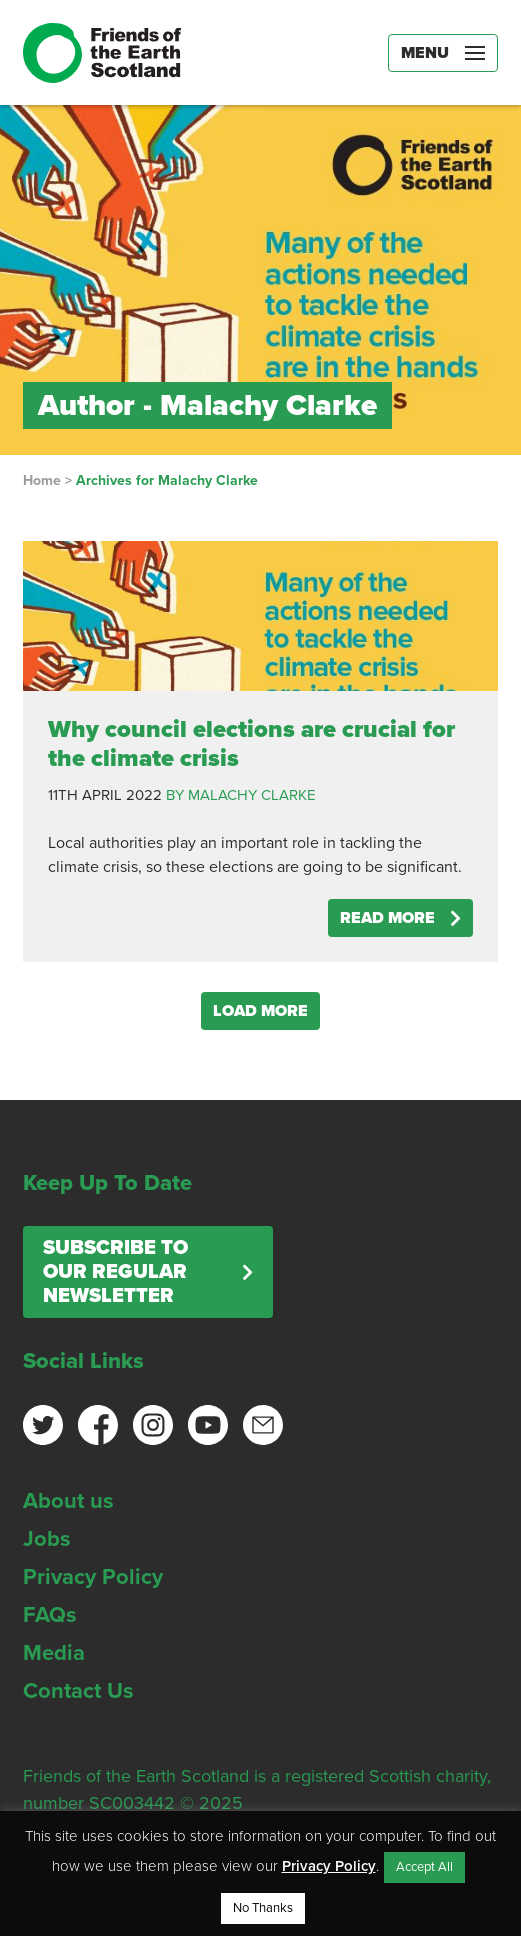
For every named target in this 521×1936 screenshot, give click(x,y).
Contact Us (78, 1691)
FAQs (50, 1615)
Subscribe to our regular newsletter (115, 1272)
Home (42, 480)
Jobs (47, 1539)
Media (54, 1653)
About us (68, 1501)
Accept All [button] (424, 1867)
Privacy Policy (93, 1577)
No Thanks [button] (263, 1908)
